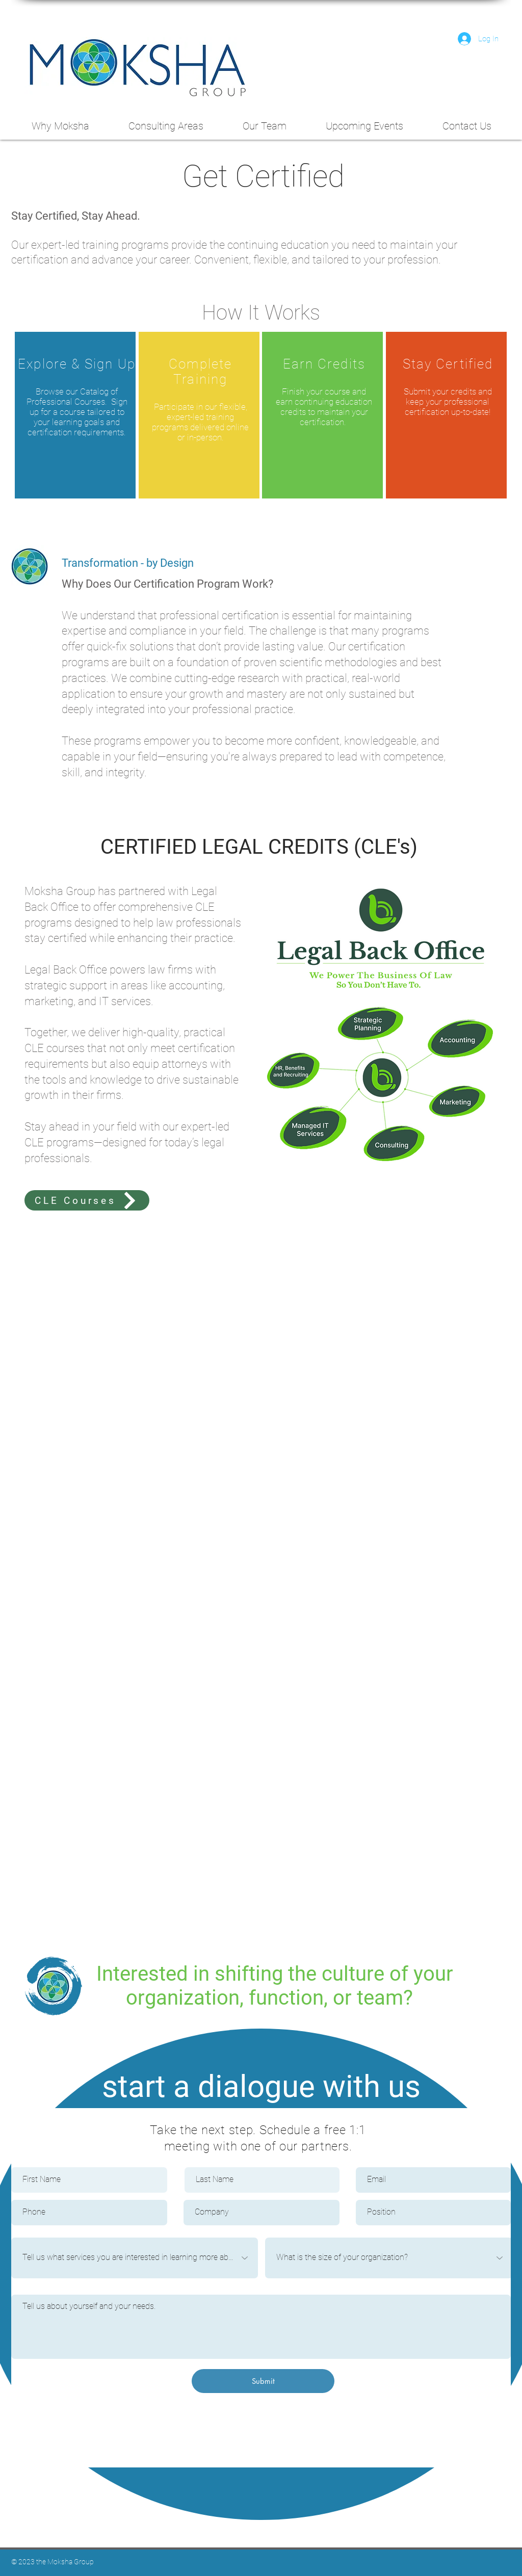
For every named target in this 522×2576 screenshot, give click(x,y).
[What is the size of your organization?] (389, 2258)
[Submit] (263, 2381)
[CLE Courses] (86, 1200)
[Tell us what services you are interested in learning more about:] (134, 2258)
